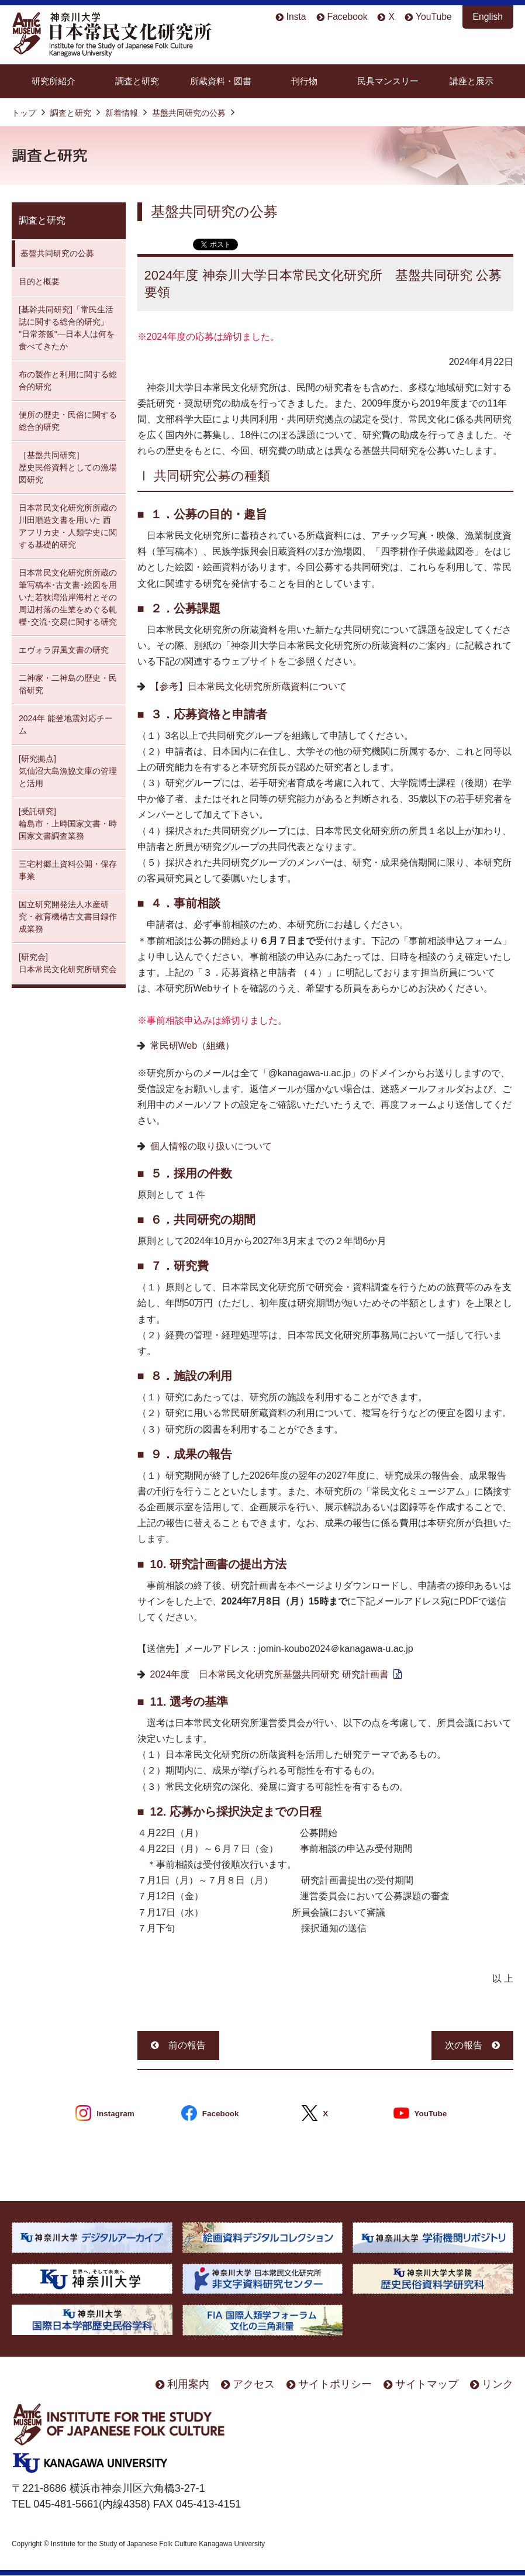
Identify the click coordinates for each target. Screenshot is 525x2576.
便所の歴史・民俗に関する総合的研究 (68, 421)
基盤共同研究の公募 (189, 113)
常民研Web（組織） (192, 1046)
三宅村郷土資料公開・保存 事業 (68, 870)
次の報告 (463, 2045)
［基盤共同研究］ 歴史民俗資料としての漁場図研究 (68, 467)
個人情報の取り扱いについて (211, 1146)
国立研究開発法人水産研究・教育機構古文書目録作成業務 (68, 917)
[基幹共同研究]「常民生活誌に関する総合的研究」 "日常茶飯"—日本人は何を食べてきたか (67, 328)
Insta (296, 17)
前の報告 (187, 2045)
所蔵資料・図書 (220, 81)
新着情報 (121, 113)
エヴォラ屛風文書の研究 (64, 650)
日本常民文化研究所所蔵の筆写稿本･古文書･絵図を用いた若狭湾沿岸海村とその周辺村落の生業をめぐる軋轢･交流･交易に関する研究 (68, 597)
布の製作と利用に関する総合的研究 (68, 380)
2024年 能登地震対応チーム (66, 724)
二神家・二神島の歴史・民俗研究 (68, 684)
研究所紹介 (53, 81)
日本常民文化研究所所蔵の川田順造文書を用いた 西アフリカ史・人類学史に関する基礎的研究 (68, 526)
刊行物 (304, 81)
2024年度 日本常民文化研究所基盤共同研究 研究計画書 (269, 1674)
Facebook (347, 17)
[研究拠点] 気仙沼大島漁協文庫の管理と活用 (68, 771)
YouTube (434, 17)
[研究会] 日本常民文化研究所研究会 (68, 963)
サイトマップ (426, 2384)
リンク (497, 2384)
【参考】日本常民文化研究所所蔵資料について (248, 686)
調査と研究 (137, 81)
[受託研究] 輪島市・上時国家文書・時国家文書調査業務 (68, 824)
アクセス (254, 2384)
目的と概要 (39, 281)
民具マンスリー (388, 81)
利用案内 (188, 2384)
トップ (24, 113)
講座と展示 (471, 81)
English (488, 17)
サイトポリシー (335, 2384)
